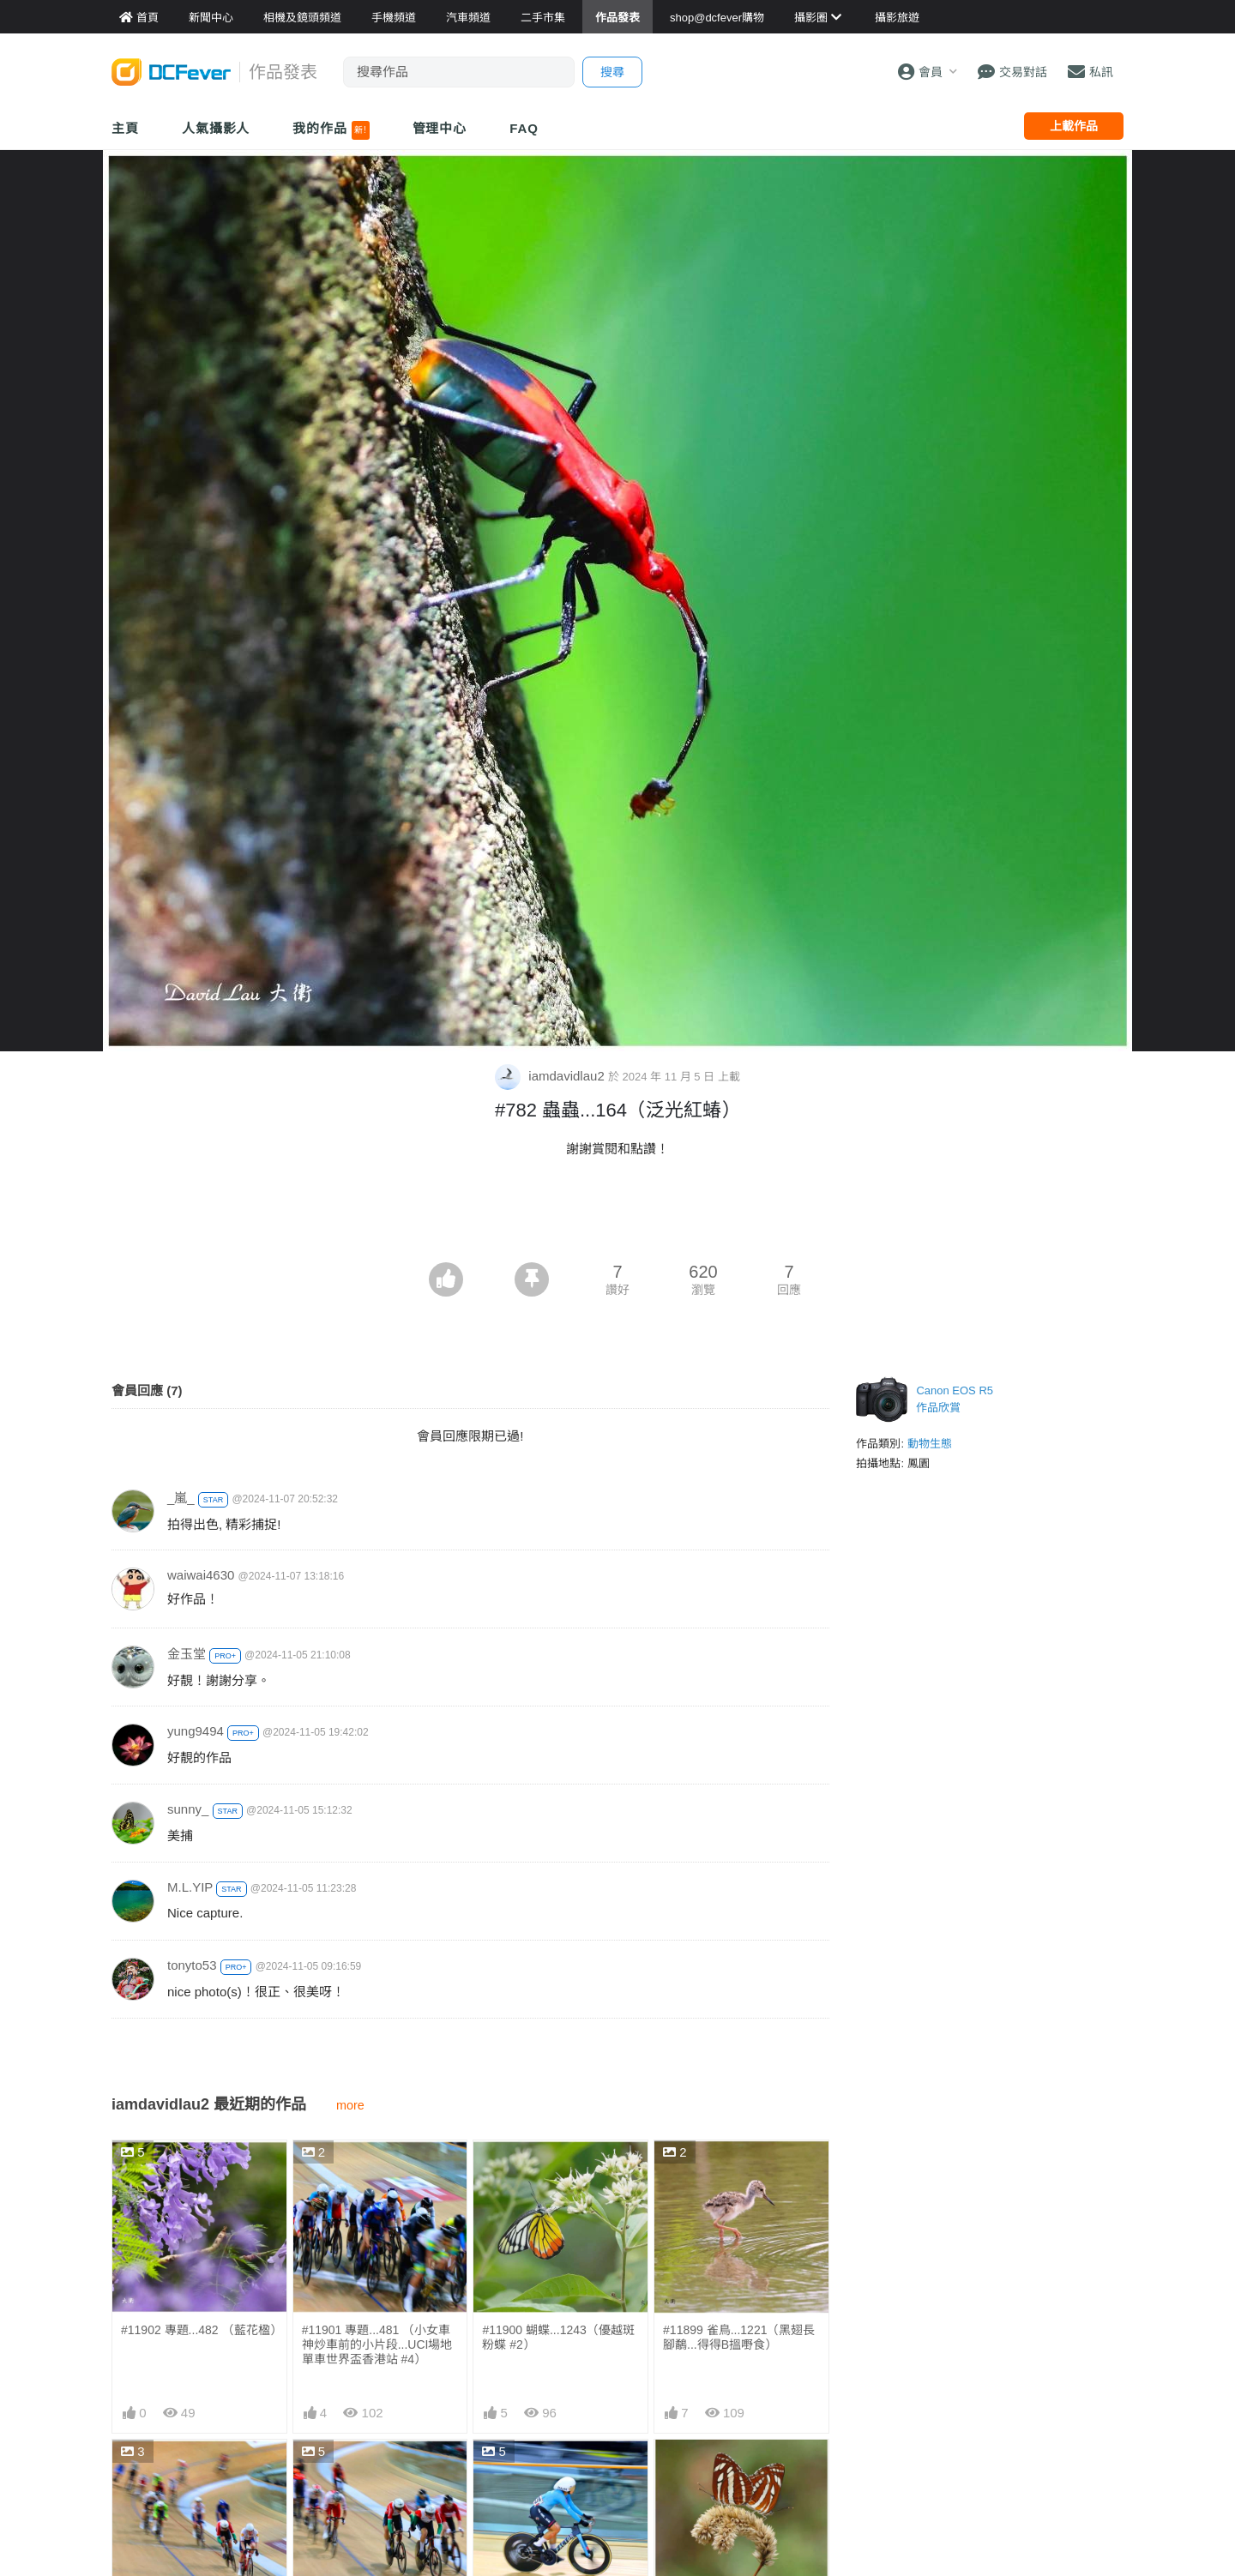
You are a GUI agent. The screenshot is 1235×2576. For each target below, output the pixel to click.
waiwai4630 (200, 1575)
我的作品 (330, 130)
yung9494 (195, 1731)
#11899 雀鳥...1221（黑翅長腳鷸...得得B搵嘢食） (739, 2337)
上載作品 (1074, 126)
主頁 (125, 128)
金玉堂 (186, 1653)
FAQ (524, 128)
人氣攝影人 (216, 128)
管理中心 (440, 128)
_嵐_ (181, 1497)
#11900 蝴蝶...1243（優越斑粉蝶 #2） (558, 2337)
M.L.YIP (190, 1887)
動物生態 (929, 1443)
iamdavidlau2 (551, 1075)
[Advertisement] (617, 1215)
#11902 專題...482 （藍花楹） (199, 2330)
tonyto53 (192, 1965)
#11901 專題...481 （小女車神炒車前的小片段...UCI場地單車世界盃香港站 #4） (377, 2344)
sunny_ (187, 1809)
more (350, 2105)
